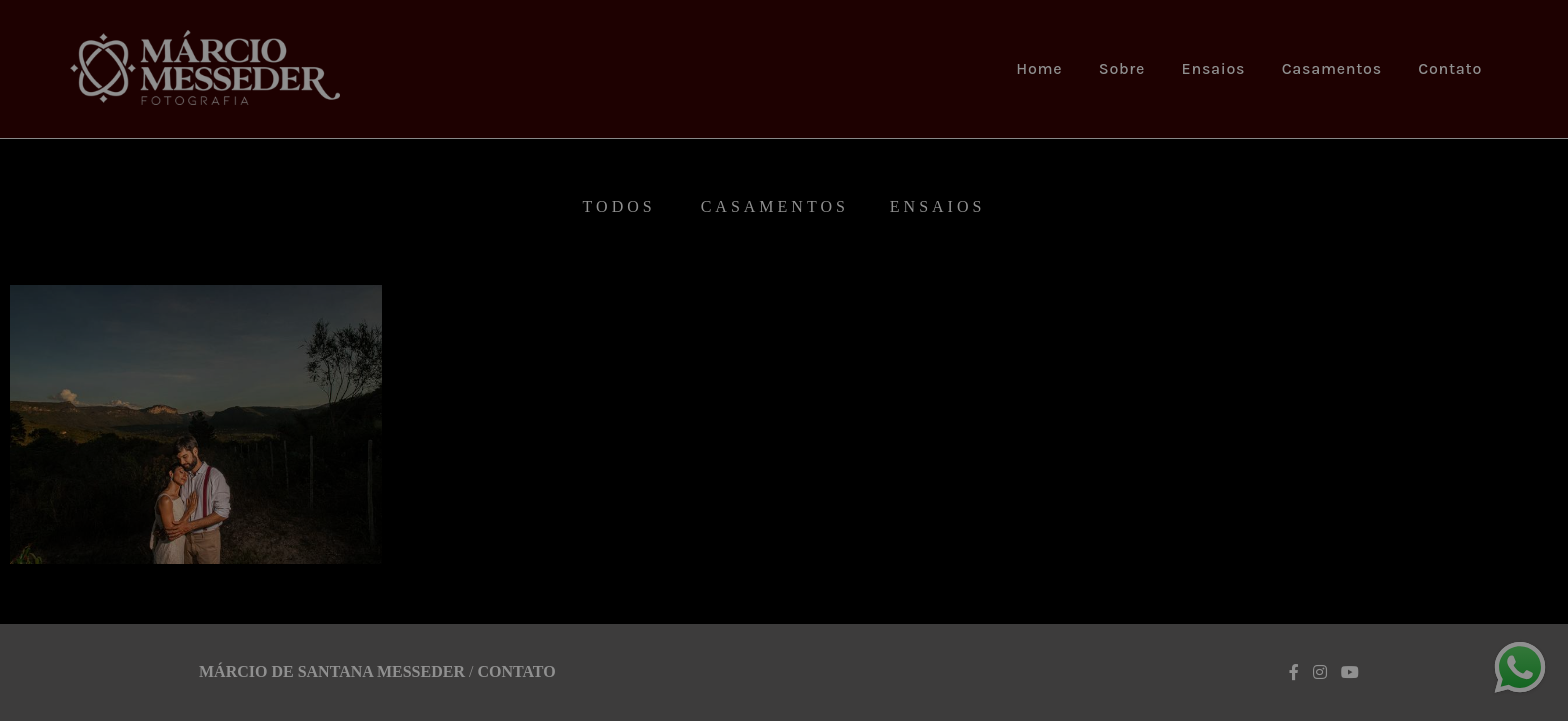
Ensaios (1214, 68)
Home (1039, 68)
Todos (619, 207)
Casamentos (1332, 68)
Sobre (1122, 68)
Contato (1450, 68)
